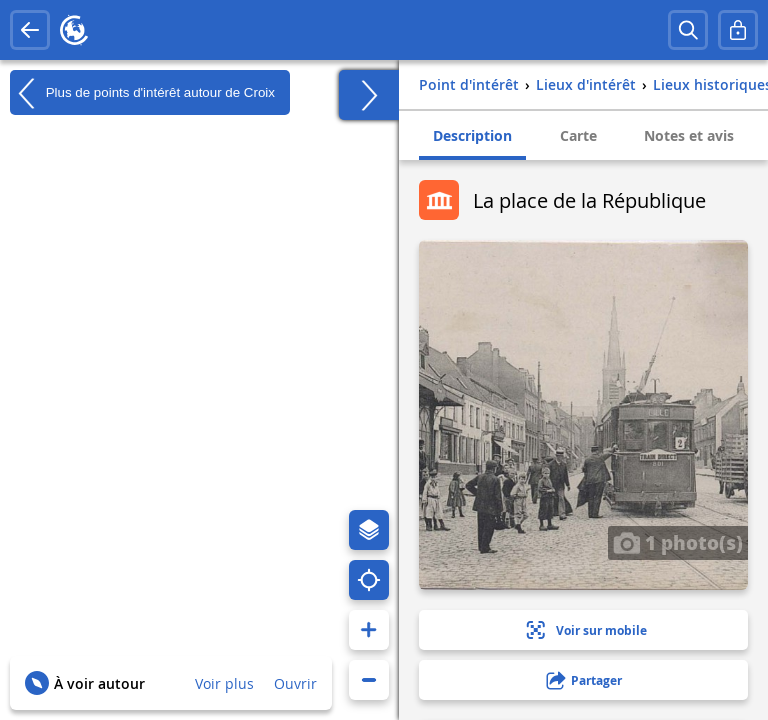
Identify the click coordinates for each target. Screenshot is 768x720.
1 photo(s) (678, 542)
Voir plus (224, 683)
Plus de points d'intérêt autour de (142, 93)
